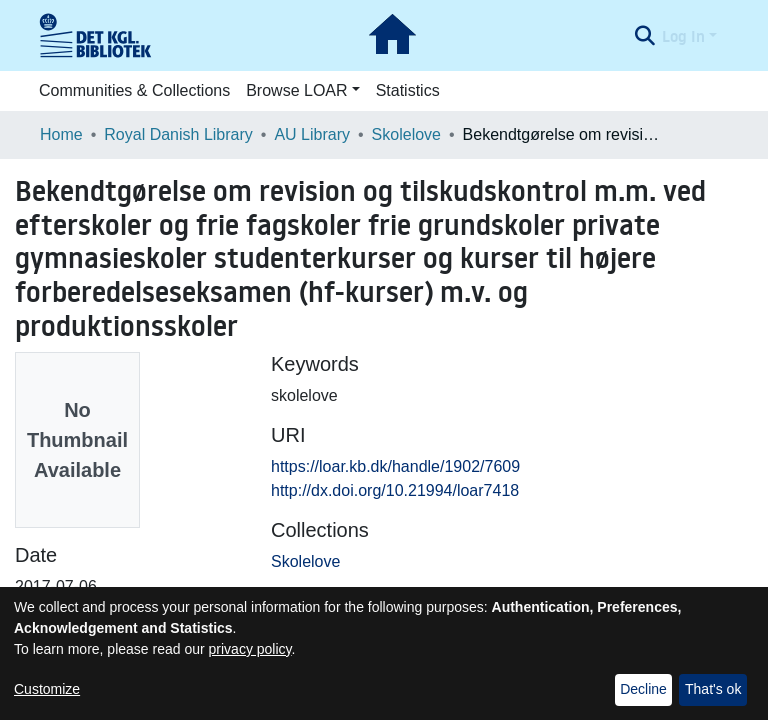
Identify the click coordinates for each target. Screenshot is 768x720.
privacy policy (250, 649)
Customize (47, 689)
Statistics (408, 90)
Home (61, 134)
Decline (643, 689)
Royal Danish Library (178, 134)
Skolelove (406, 134)
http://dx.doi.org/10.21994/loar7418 (395, 490)
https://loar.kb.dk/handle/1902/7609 (395, 466)
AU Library (312, 134)
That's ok (713, 689)
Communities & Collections (134, 90)
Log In (683, 36)
